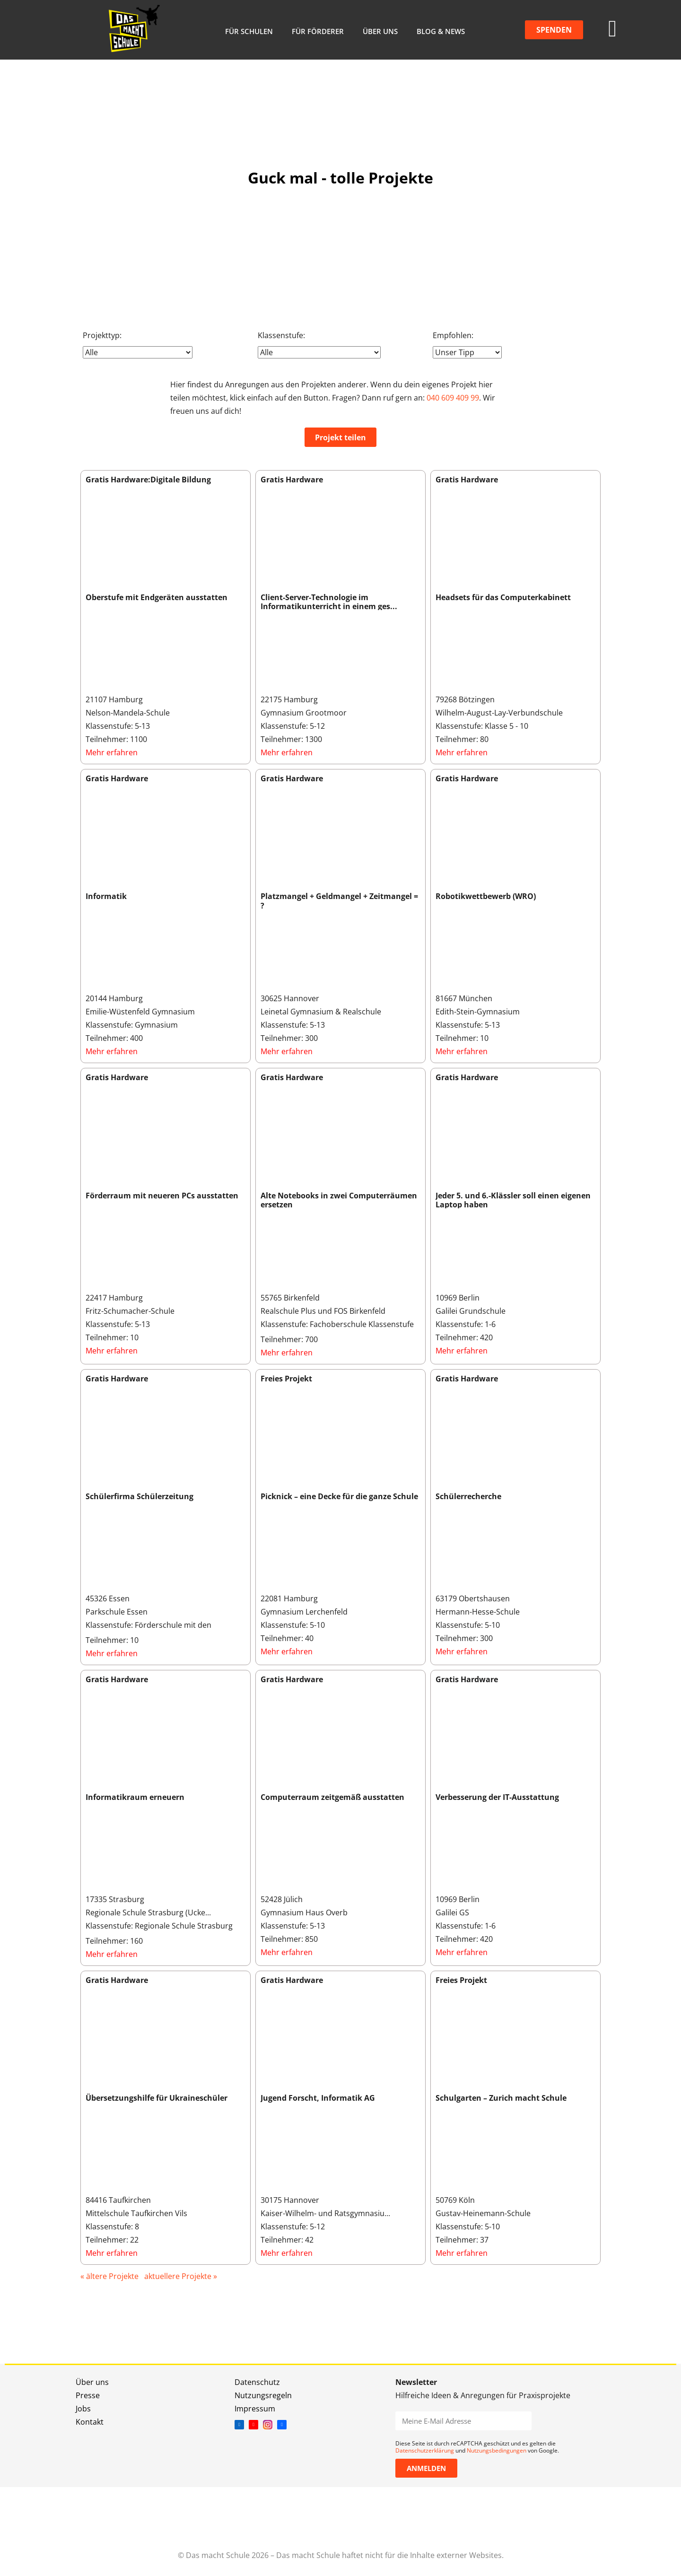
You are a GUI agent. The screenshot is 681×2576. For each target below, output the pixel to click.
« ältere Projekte (109, 2276)
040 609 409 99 (453, 398)
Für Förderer (318, 31)
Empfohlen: (453, 335)
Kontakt (90, 2422)
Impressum (255, 2408)
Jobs (83, 2408)
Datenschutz (257, 2382)
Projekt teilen (340, 437)
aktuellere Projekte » (180, 2276)
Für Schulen (249, 31)
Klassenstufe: (281, 335)
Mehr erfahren (112, 752)
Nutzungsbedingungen (496, 2450)
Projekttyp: (102, 335)
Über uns (380, 31)
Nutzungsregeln (263, 2395)
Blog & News (441, 31)
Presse (88, 2395)
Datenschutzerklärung (424, 2450)
